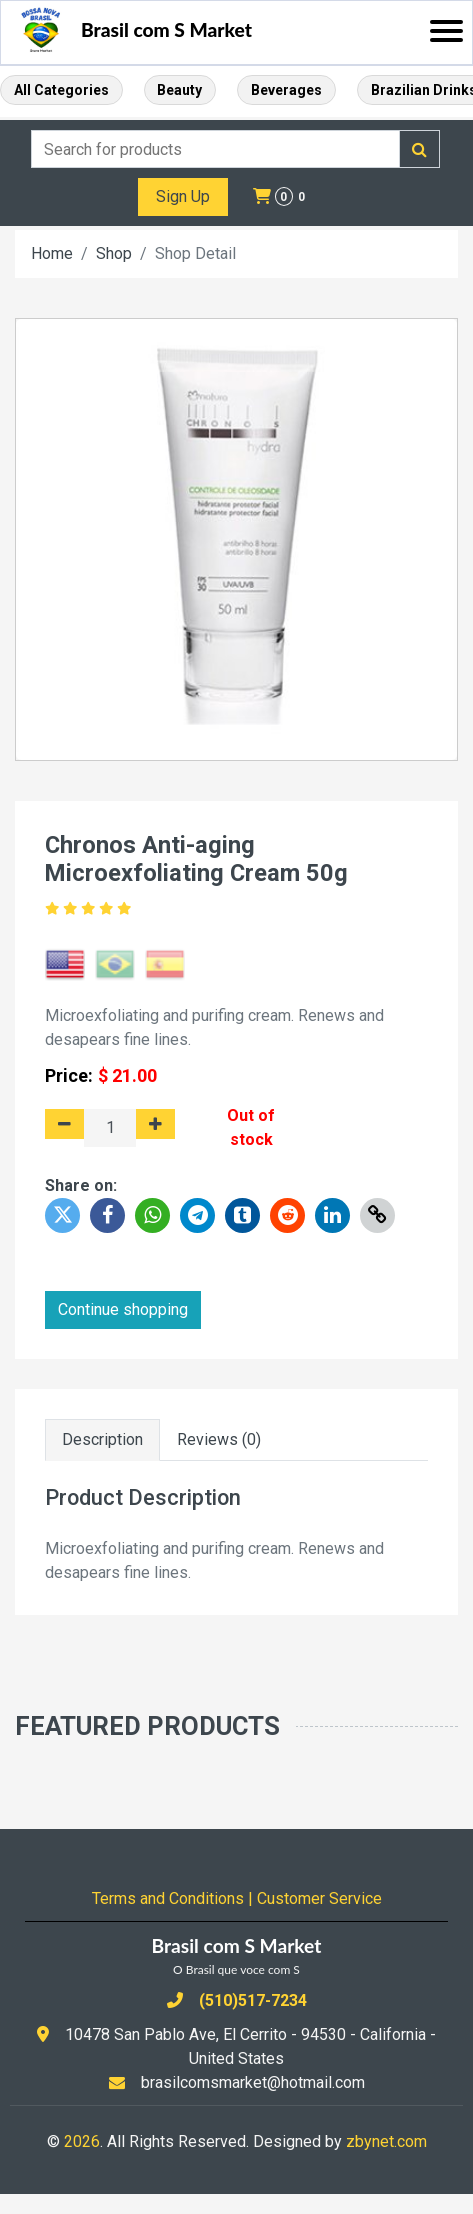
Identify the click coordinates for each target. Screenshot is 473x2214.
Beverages (286, 90)
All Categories (61, 90)
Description (102, 1439)
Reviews (219, 1439)
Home (52, 253)
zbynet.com (386, 2141)
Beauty (179, 90)
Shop (114, 253)
